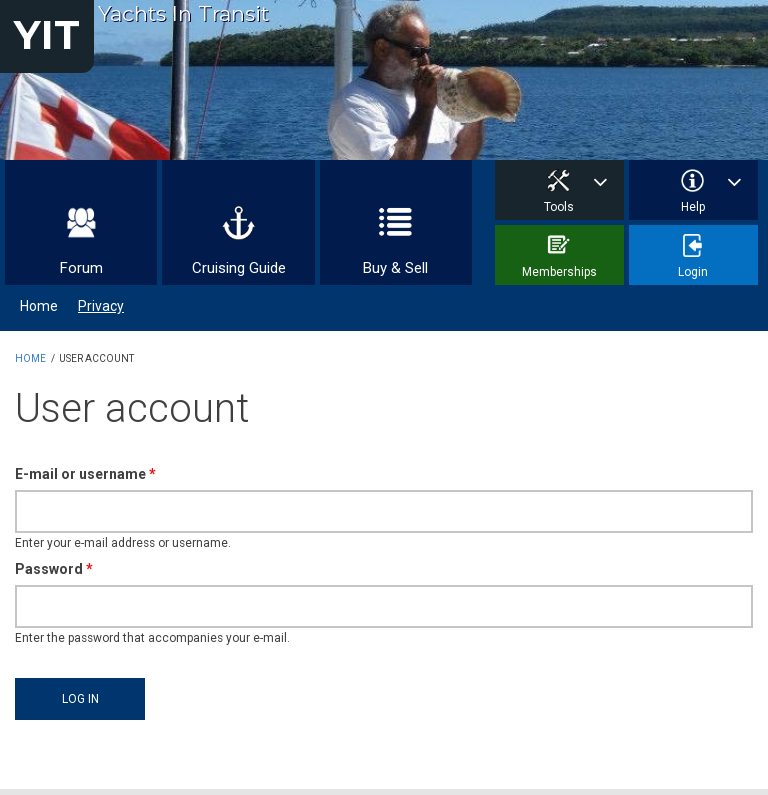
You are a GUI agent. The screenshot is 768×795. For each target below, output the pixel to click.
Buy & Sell (395, 268)
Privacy (101, 306)
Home (39, 306)
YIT (47, 34)
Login (693, 272)
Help (693, 207)
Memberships (559, 272)
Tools (559, 207)
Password (54, 569)
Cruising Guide (239, 268)
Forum (81, 268)
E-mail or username (85, 474)
